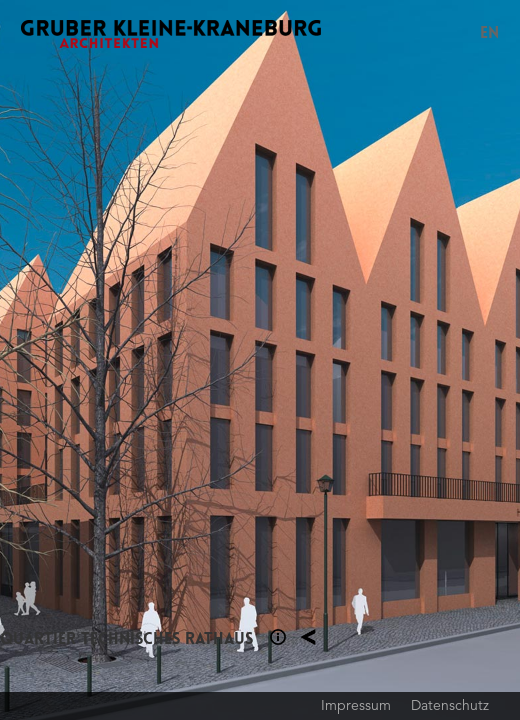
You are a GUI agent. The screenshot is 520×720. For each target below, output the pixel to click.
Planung (308, 637)
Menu (456, 34)
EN (489, 32)
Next (390, 360)
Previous (130, 360)
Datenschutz (450, 705)
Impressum (356, 705)
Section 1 (278, 637)
